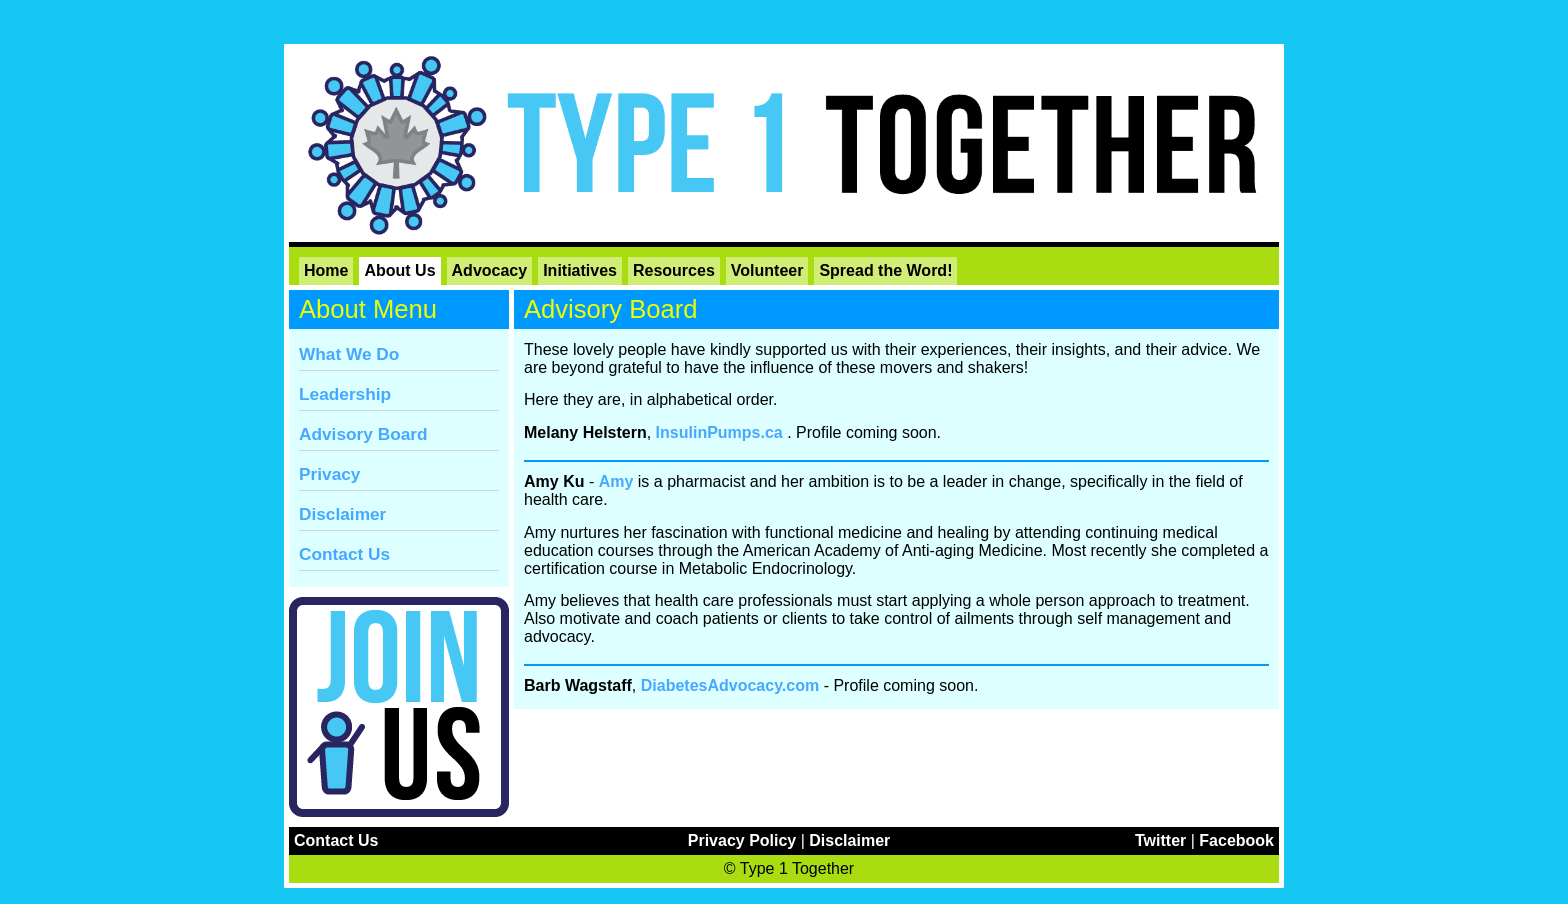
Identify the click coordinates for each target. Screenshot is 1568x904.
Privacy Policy (742, 840)
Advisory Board (363, 434)
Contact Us (344, 554)
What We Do (349, 354)
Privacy (329, 474)
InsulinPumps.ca (719, 432)
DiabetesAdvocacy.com (730, 685)
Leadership (345, 394)
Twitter (1160, 840)
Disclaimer (342, 514)
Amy (616, 481)
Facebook (1236, 840)
